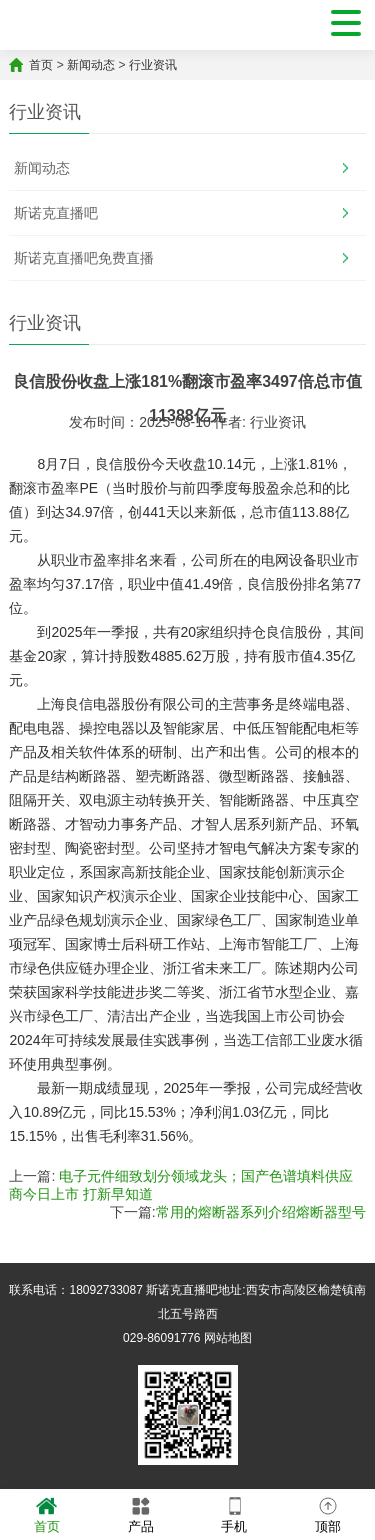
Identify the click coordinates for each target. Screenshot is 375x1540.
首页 (41, 65)
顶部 (328, 1513)
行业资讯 (153, 65)
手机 (234, 1513)
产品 (141, 1513)
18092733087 (105, 1290)
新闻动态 (91, 65)
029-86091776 (161, 1338)
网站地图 (228, 1338)
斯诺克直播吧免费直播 (84, 258)
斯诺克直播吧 (56, 213)
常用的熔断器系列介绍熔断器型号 (261, 1212)
